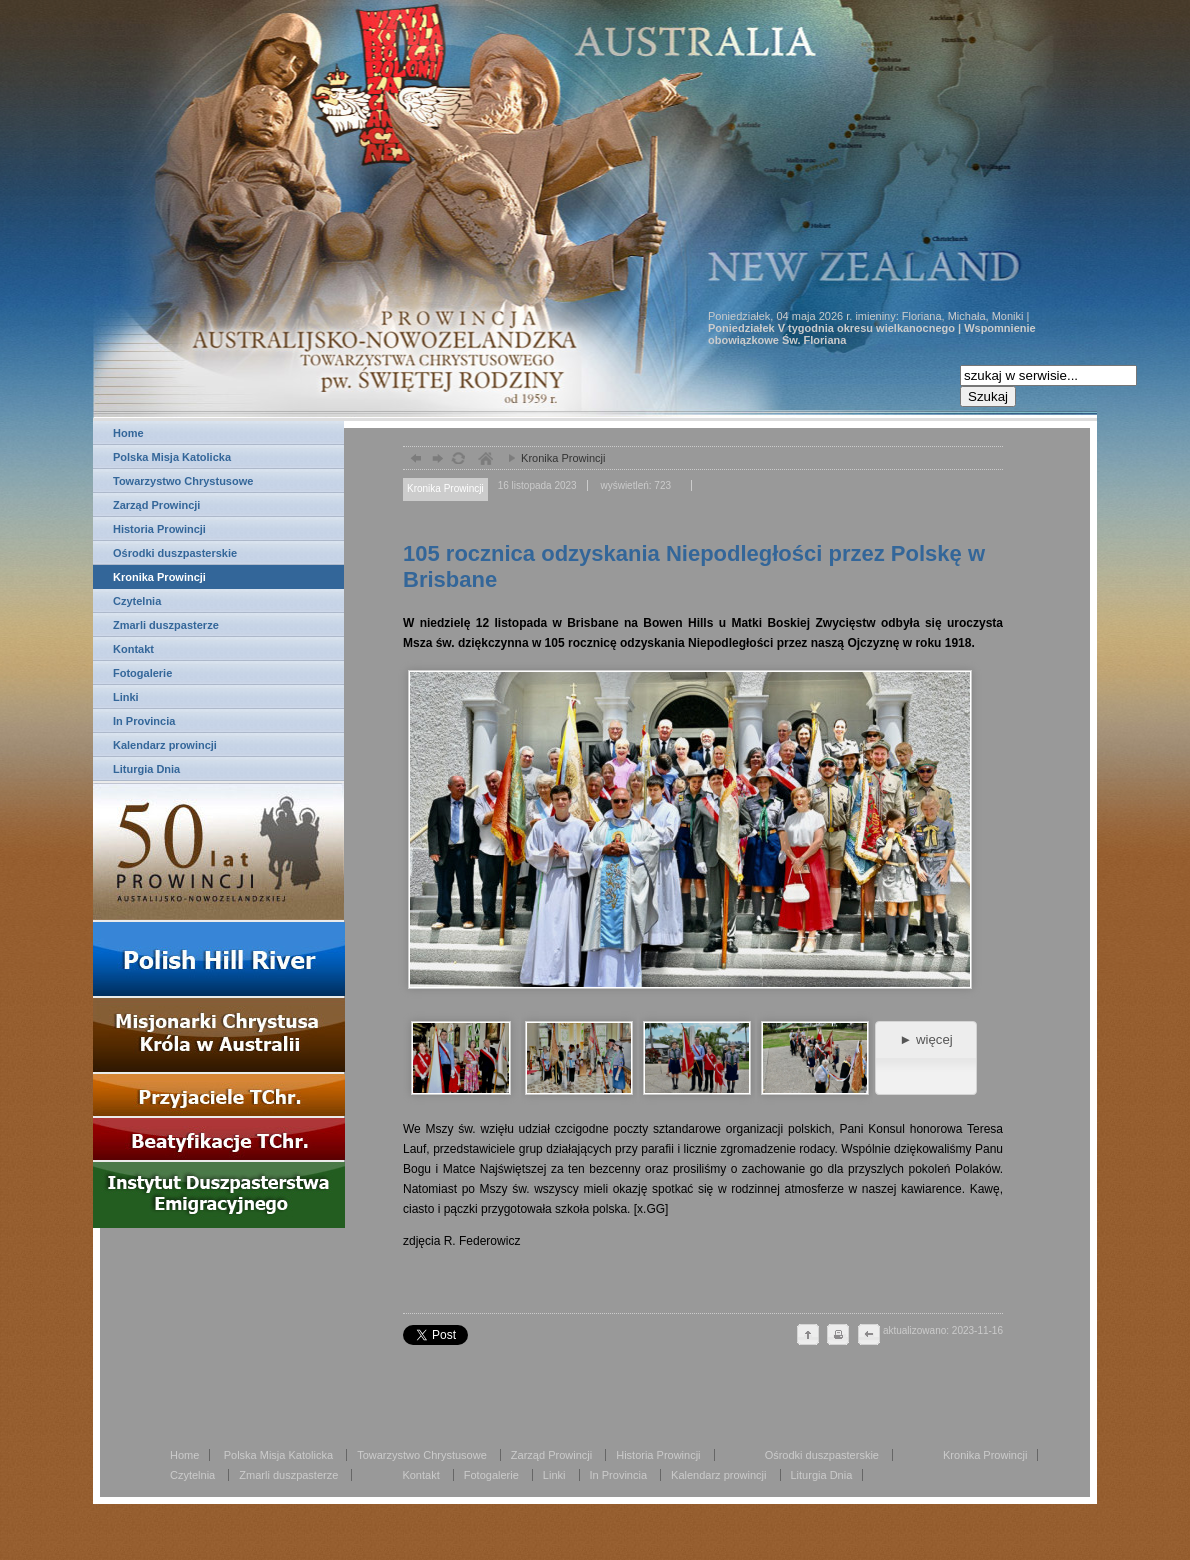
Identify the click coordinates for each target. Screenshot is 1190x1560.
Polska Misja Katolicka (172, 457)
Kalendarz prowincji (165, 745)
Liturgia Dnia (146, 769)
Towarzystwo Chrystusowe (183, 481)
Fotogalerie (142, 673)
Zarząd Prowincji (156, 505)
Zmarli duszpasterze (166, 625)
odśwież (457, 460)
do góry (808, 1336)
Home (128, 433)
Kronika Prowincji (159, 577)
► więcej (925, 1039)
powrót (413, 460)
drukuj (838, 1336)
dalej (435, 460)
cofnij (868, 1336)
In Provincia (144, 721)
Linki (126, 697)
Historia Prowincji (159, 529)
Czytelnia (137, 601)
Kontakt (133, 649)
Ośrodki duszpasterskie (175, 553)
